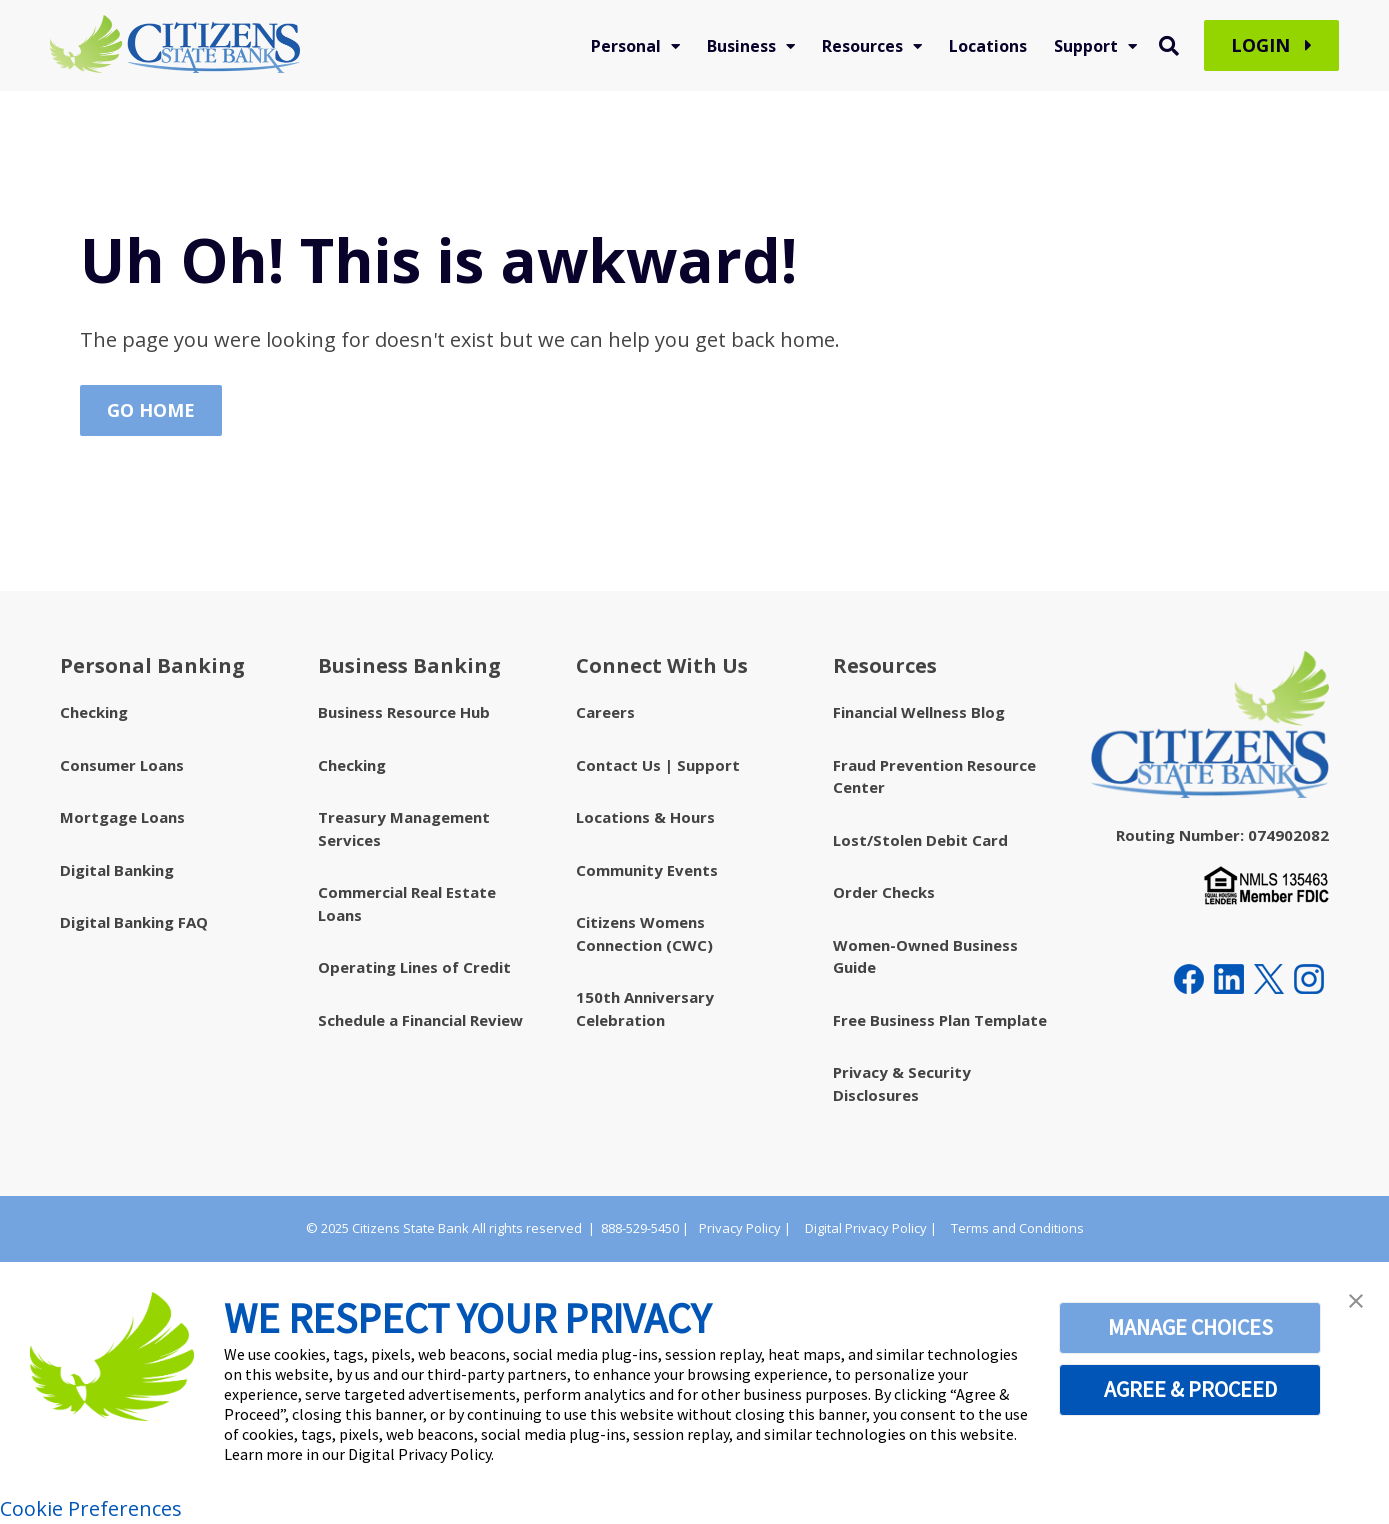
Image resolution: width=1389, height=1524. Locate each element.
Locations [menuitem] (988, 46)
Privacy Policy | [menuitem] (745, 1228)
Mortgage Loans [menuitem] (122, 817)
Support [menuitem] (1086, 46)
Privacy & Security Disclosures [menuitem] (902, 1083)
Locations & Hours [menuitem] (645, 817)
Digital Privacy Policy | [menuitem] (871, 1228)
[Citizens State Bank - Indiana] (175, 45)
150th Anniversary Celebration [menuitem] (645, 1008)
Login (1271, 45)
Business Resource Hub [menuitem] (404, 712)
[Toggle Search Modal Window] (1169, 46)
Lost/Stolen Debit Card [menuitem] (920, 840)
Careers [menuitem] (605, 712)
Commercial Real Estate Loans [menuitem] (407, 903)
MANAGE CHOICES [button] (1190, 1327)
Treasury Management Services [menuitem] (404, 828)
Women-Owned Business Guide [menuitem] (925, 956)
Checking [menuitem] (94, 712)
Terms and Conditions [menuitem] (1017, 1228)
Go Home (151, 410)
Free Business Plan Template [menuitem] (940, 1020)
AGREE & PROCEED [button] (1190, 1389)
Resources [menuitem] (862, 46)
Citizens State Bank (410, 1228)
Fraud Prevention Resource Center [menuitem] (934, 776)
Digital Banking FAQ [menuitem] (134, 922)
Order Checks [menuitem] (884, 892)
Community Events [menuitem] (647, 870)
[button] (1356, 1300)
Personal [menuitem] (626, 46)
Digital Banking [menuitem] (117, 870)
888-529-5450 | (645, 1228)
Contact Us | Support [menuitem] (658, 765)
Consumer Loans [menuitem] (122, 765)
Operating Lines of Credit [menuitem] (414, 967)
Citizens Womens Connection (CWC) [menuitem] (644, 933)
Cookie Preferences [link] (91, 1508)
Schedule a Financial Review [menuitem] (420, 1020)
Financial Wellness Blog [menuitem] (919, 712)
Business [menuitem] (741, 46)
